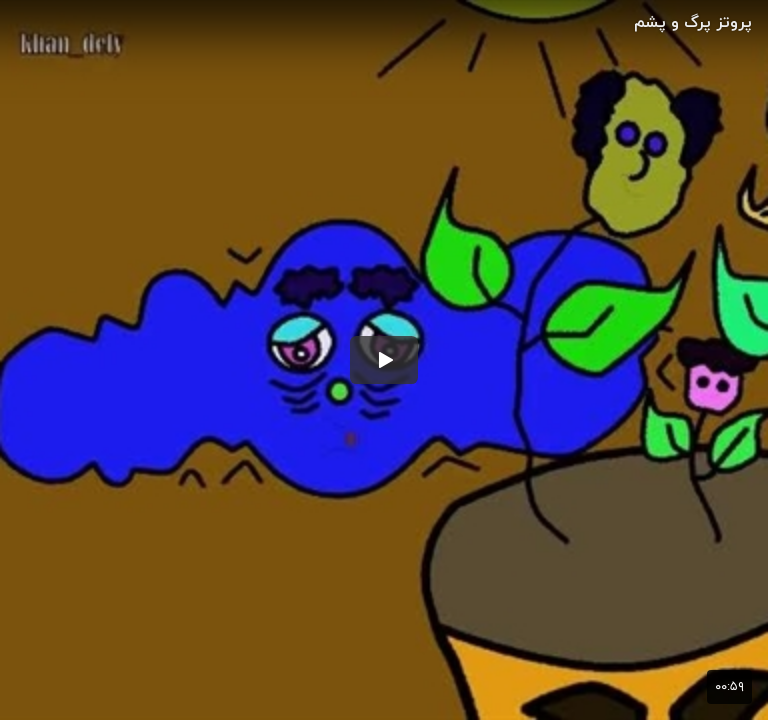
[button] (384, 360)
